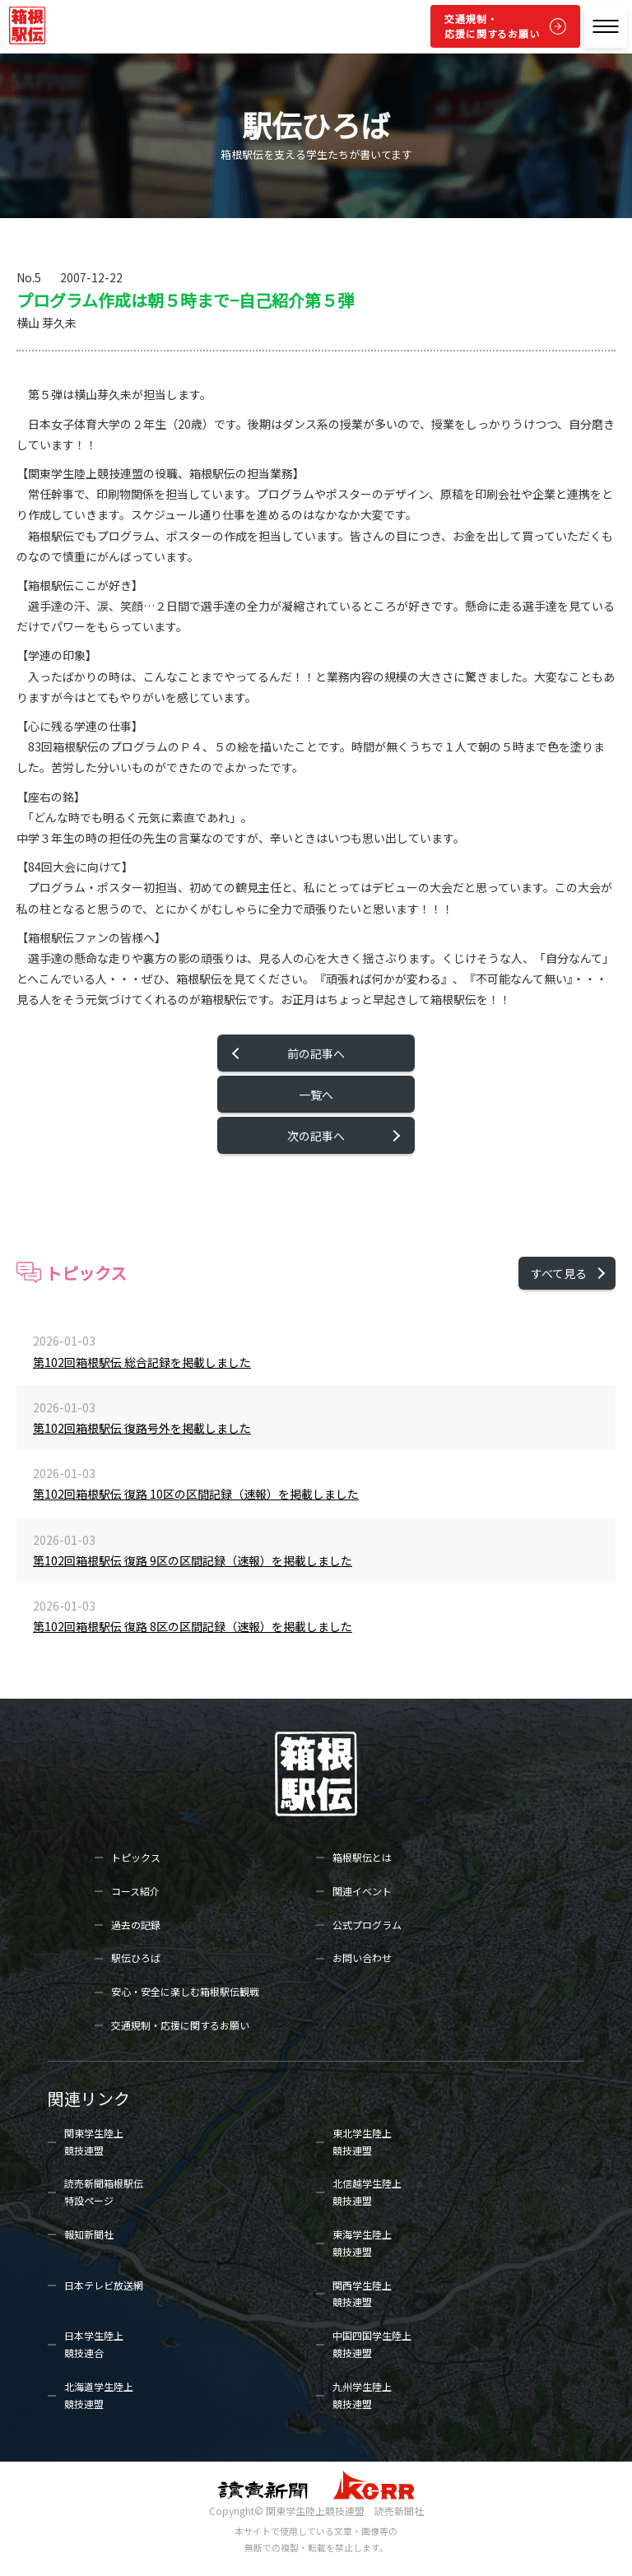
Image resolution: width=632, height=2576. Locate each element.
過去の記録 (135, 1925)
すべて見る (559, 1273)
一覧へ (316, 1094)
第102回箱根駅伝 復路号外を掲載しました (142, 1428)
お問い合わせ (362, 1958)
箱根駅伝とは (362, 1857)
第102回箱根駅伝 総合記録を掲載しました (142, 1362)
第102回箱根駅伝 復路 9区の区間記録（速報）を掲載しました (192, 1560)
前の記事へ (316, 1053)
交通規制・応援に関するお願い (492, 26)
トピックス (135, 1857)
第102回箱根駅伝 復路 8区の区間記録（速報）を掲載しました (192, 1626)
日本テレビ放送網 (103, 2285)
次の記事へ (316, 1136)
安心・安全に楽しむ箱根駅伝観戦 (185, 1991)
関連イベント (362, 1891)
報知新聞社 (89, 2234)
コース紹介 (135, 1891)
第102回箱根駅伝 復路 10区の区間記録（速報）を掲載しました (196, 1494)
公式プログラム (367, 1925)
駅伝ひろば (135, 1958)
